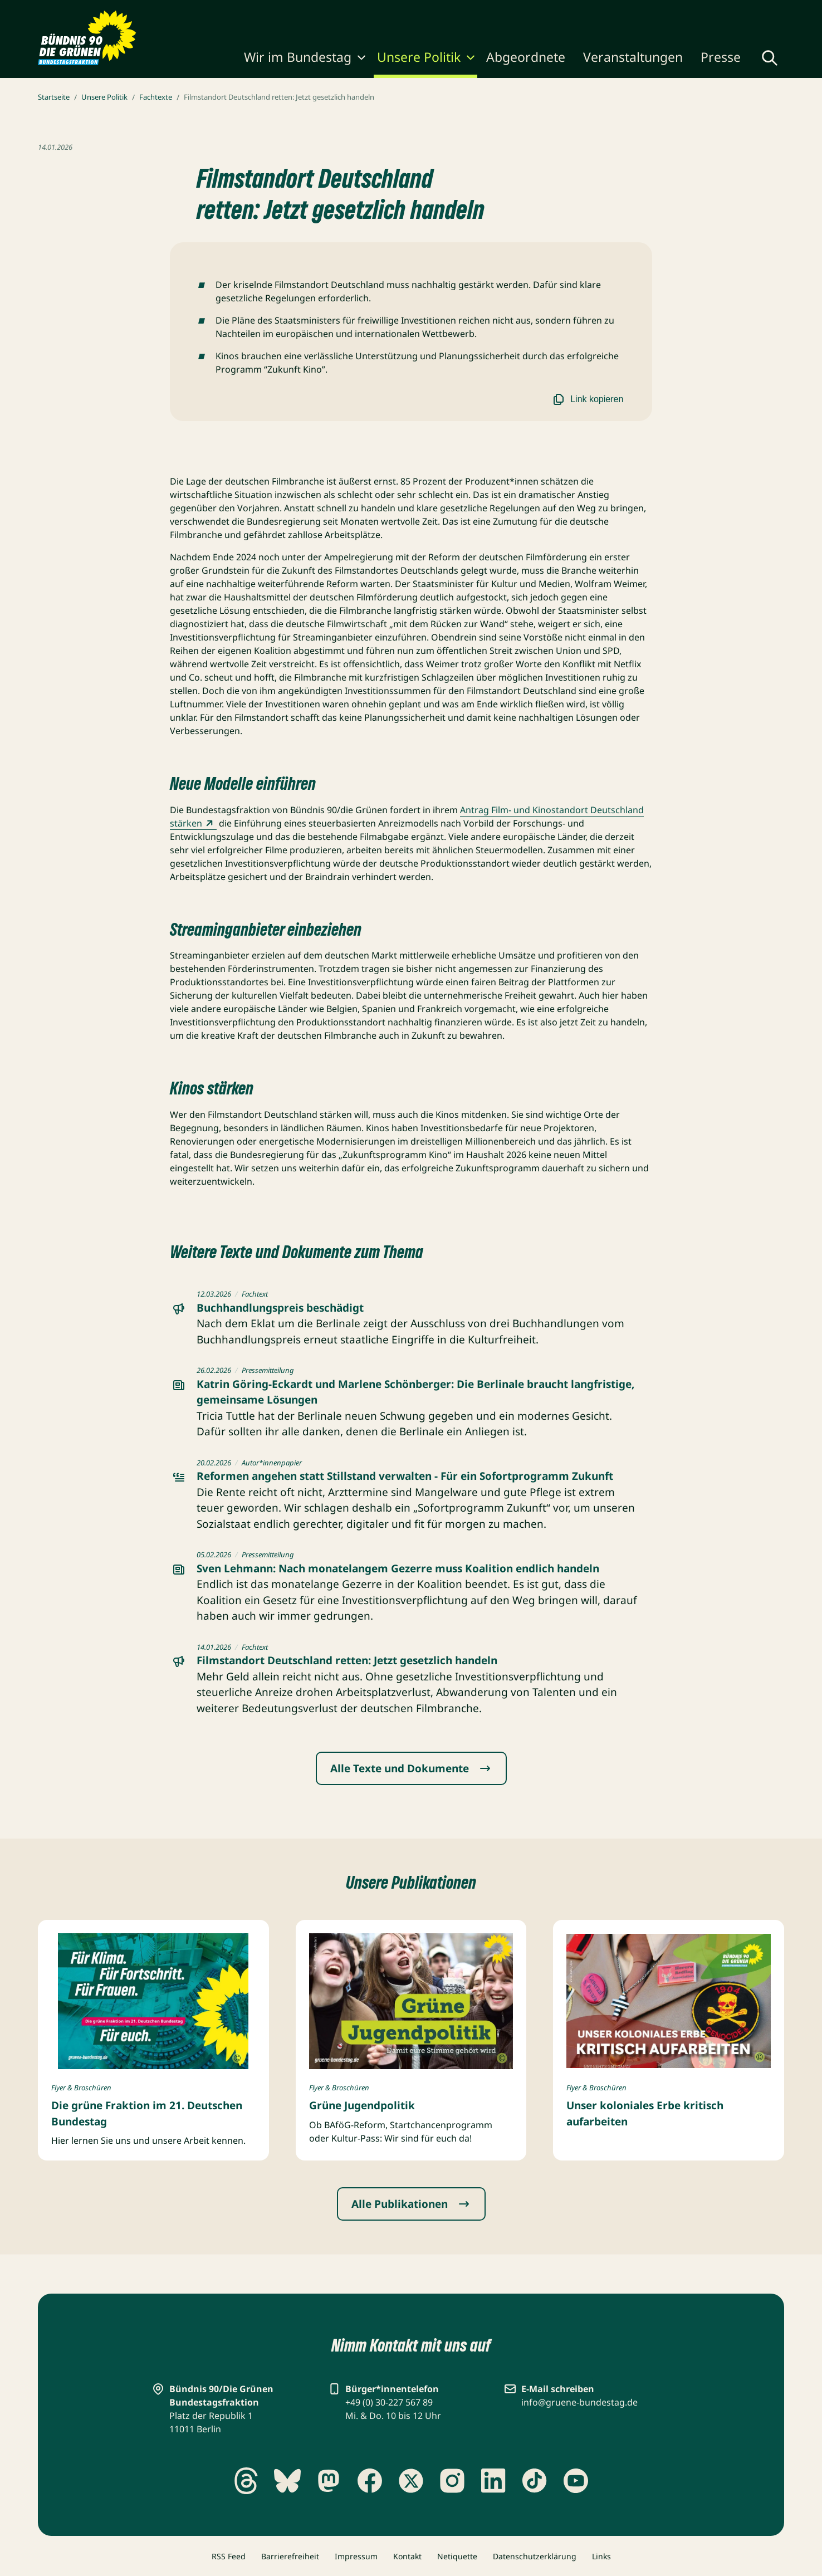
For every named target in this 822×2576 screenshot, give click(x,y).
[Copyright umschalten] (237, 2058)
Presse (721, 57)
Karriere (513, 12)
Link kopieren (587, 399)
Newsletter (562, 12)
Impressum (356, 2556)
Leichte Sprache (742, 12)
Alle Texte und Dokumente (411, 1768)
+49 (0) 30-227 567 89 (389, 2402)
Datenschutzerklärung (534, 2556)
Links (601, 2556)
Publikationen (457, 12)
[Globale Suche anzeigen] (769, 58)
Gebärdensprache (648, 12)
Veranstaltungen (633, 57)
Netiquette (457, 2556)
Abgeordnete (525, 57)
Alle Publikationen (411, 2204)
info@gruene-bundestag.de (579, 2402)
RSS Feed (229, 2556)
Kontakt (407, 2556)
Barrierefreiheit (290, 2556)
